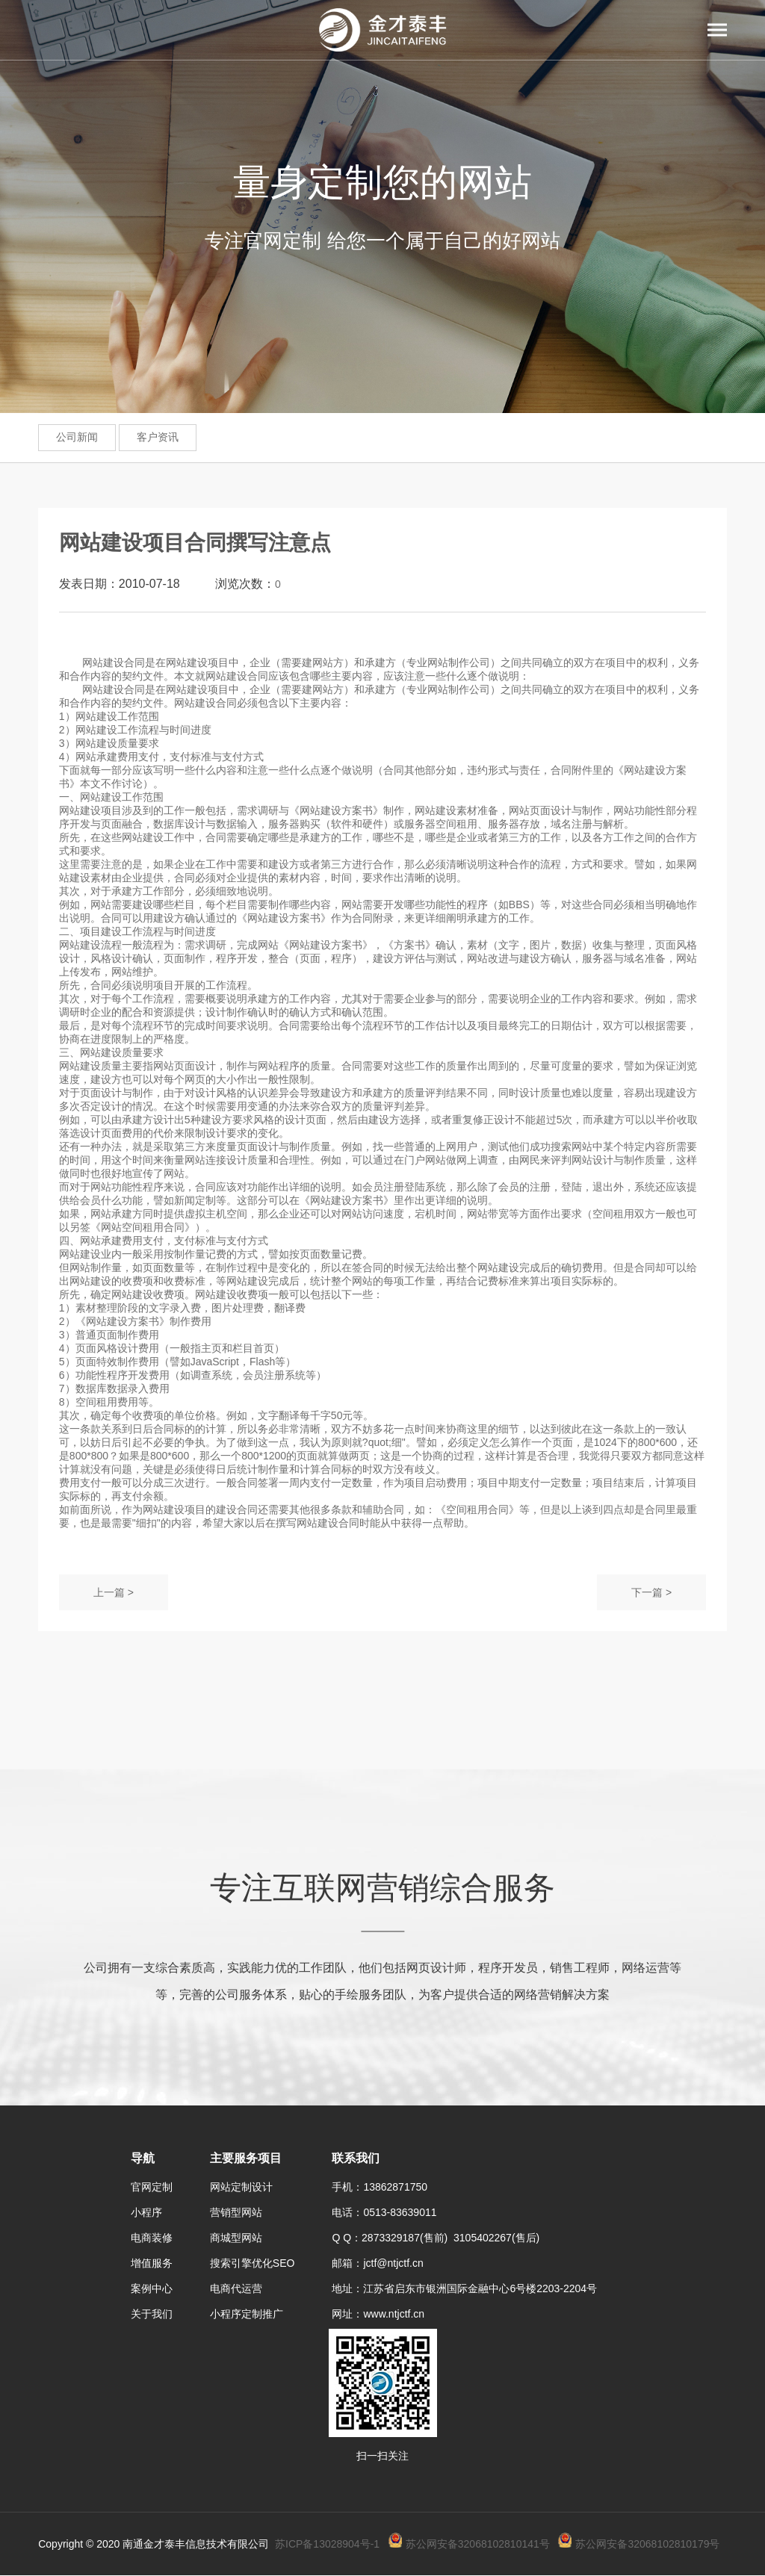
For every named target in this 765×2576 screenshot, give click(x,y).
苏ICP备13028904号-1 (327, 2544)
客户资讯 (158, 437)
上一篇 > (113, 1592)
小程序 (146, 2212)
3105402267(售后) (496, 2238)
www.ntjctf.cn (393, 2314)
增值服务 (152, 2263)
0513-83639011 (399, 2212)
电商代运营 (236, 2288)
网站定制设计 (241, 2187)
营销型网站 (236, 2212)
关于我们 (152, 2314)
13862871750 (395, 2187)
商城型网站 (236, 2238)
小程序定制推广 (246, 2314)
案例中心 (152, 2288)
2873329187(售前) (407, 2238)
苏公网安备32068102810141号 (478, 2544)
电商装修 (152, 2238)
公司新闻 (77, 437)
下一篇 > (651, 1592)
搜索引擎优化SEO (252, 2263)
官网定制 (152, 2187)
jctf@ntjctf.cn (393, 2263)
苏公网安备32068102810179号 (647, 2544)
